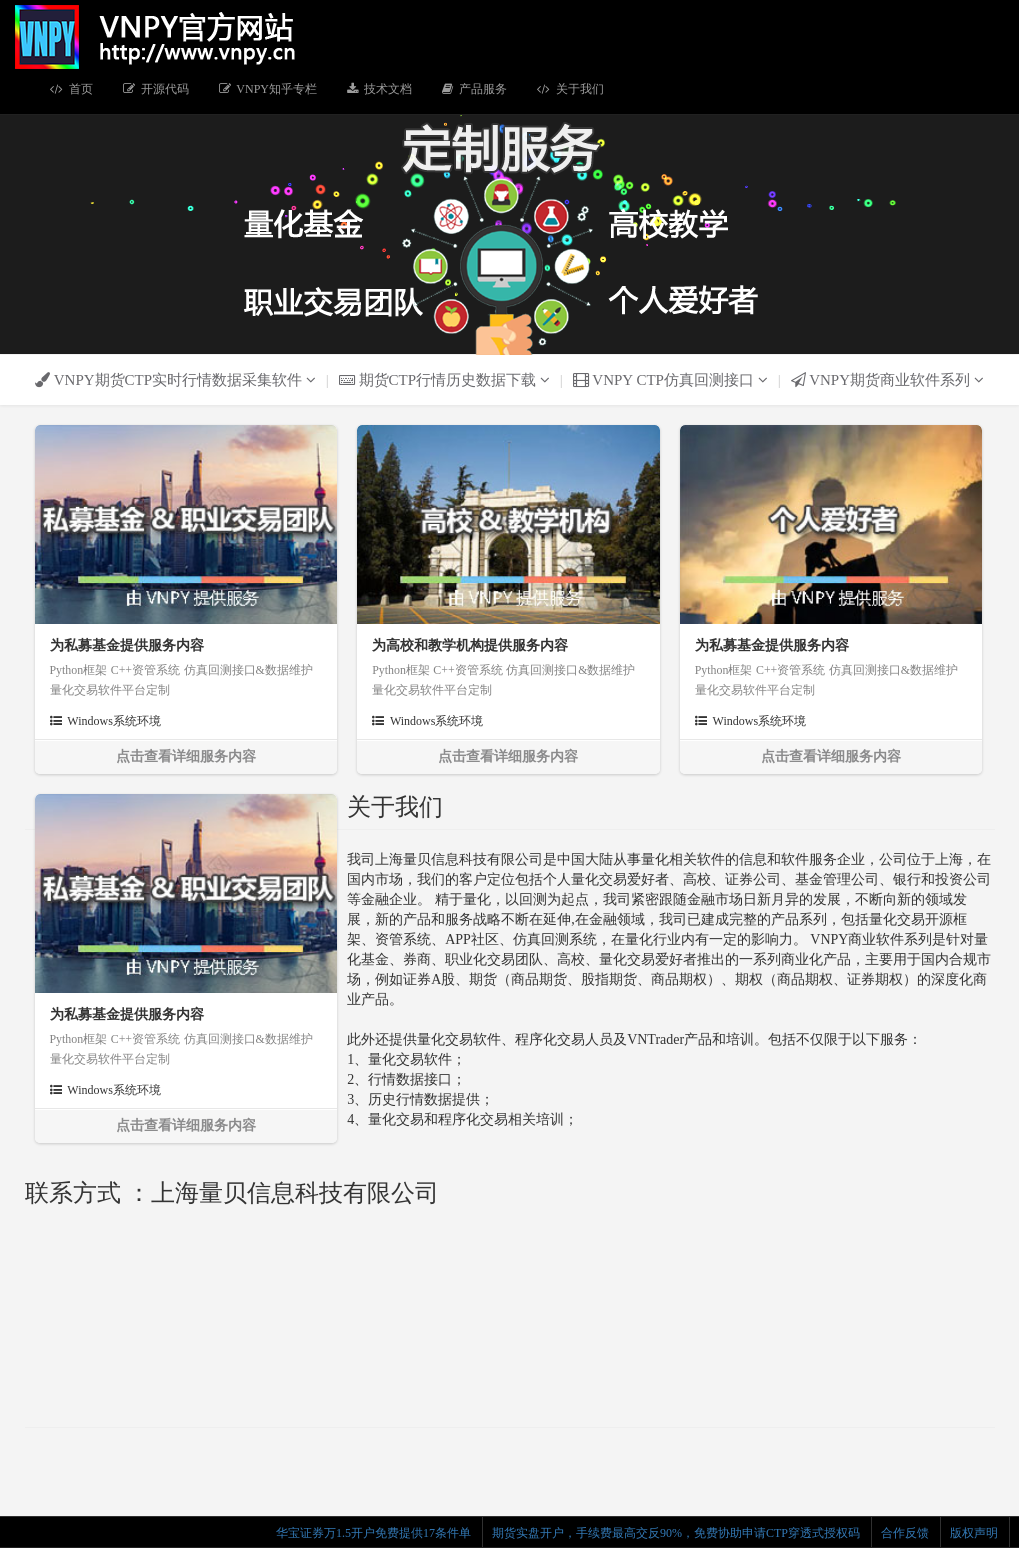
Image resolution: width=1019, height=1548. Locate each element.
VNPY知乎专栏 (268, 89)
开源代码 (156, 89)
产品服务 (474, 89)
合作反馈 (905, 1533)
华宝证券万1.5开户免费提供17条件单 (373, 1533)
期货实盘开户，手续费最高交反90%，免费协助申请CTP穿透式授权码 (676, 1533)
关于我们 (570, 89)
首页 (71, 89)
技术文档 (379, 89)
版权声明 (974, 1533)
